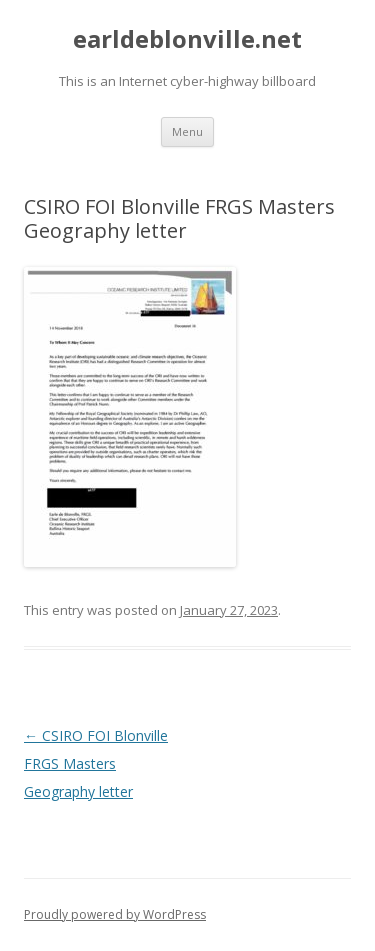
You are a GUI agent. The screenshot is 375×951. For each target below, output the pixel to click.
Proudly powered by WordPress (115, 914)
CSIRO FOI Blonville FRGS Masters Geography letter (96, 763)
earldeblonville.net (187, 39)
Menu (187, 131)
